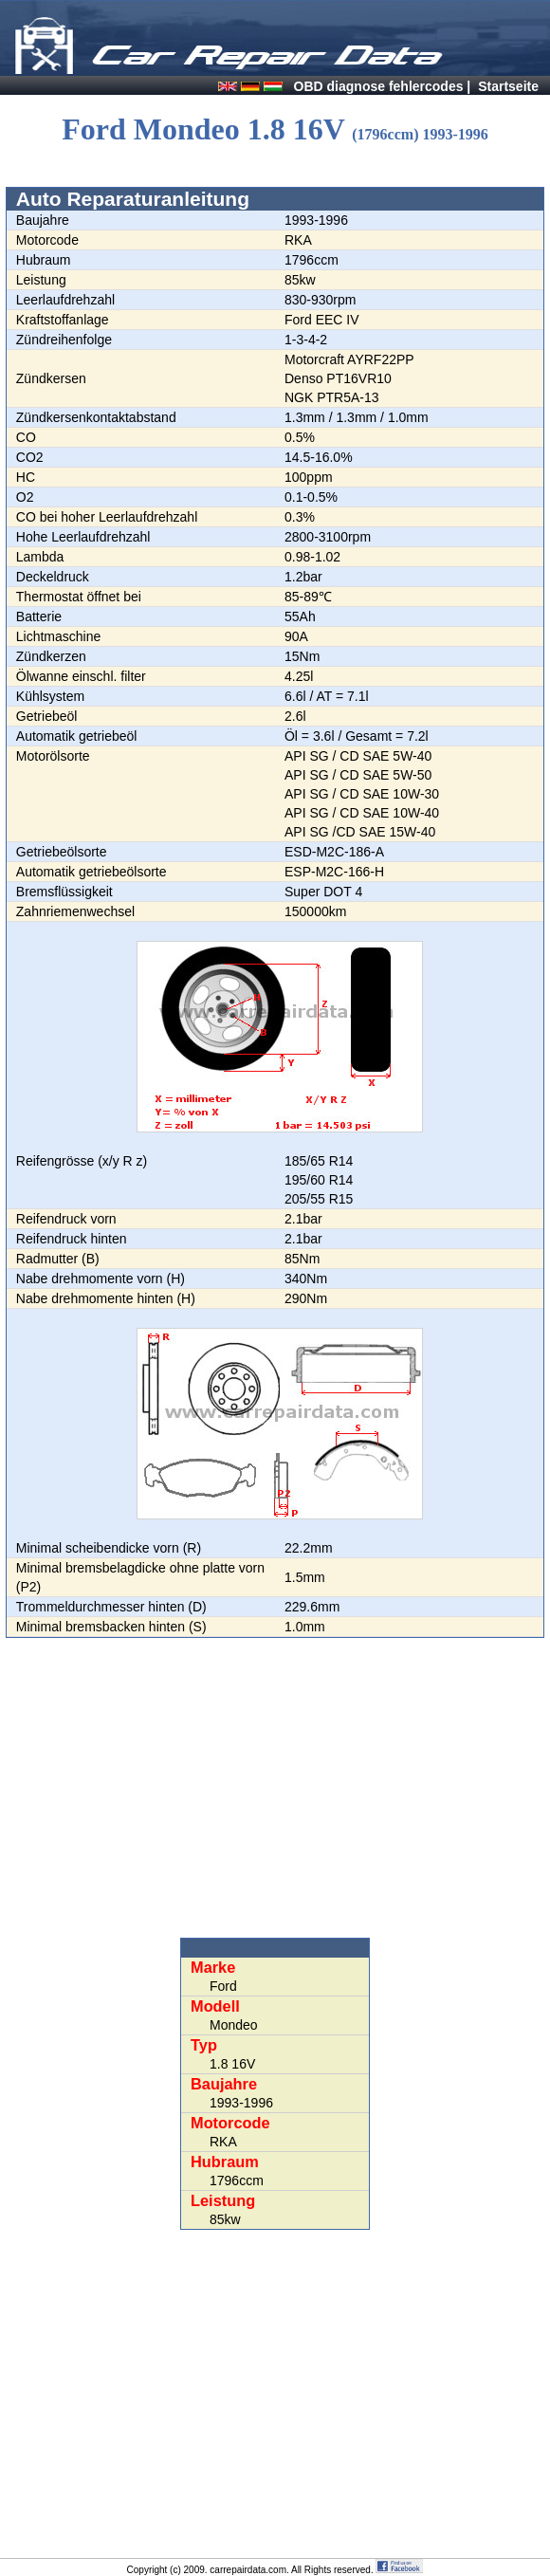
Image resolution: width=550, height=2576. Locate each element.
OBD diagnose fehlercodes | (382, 86)
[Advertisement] (275, 1788)
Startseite (508, 86)
